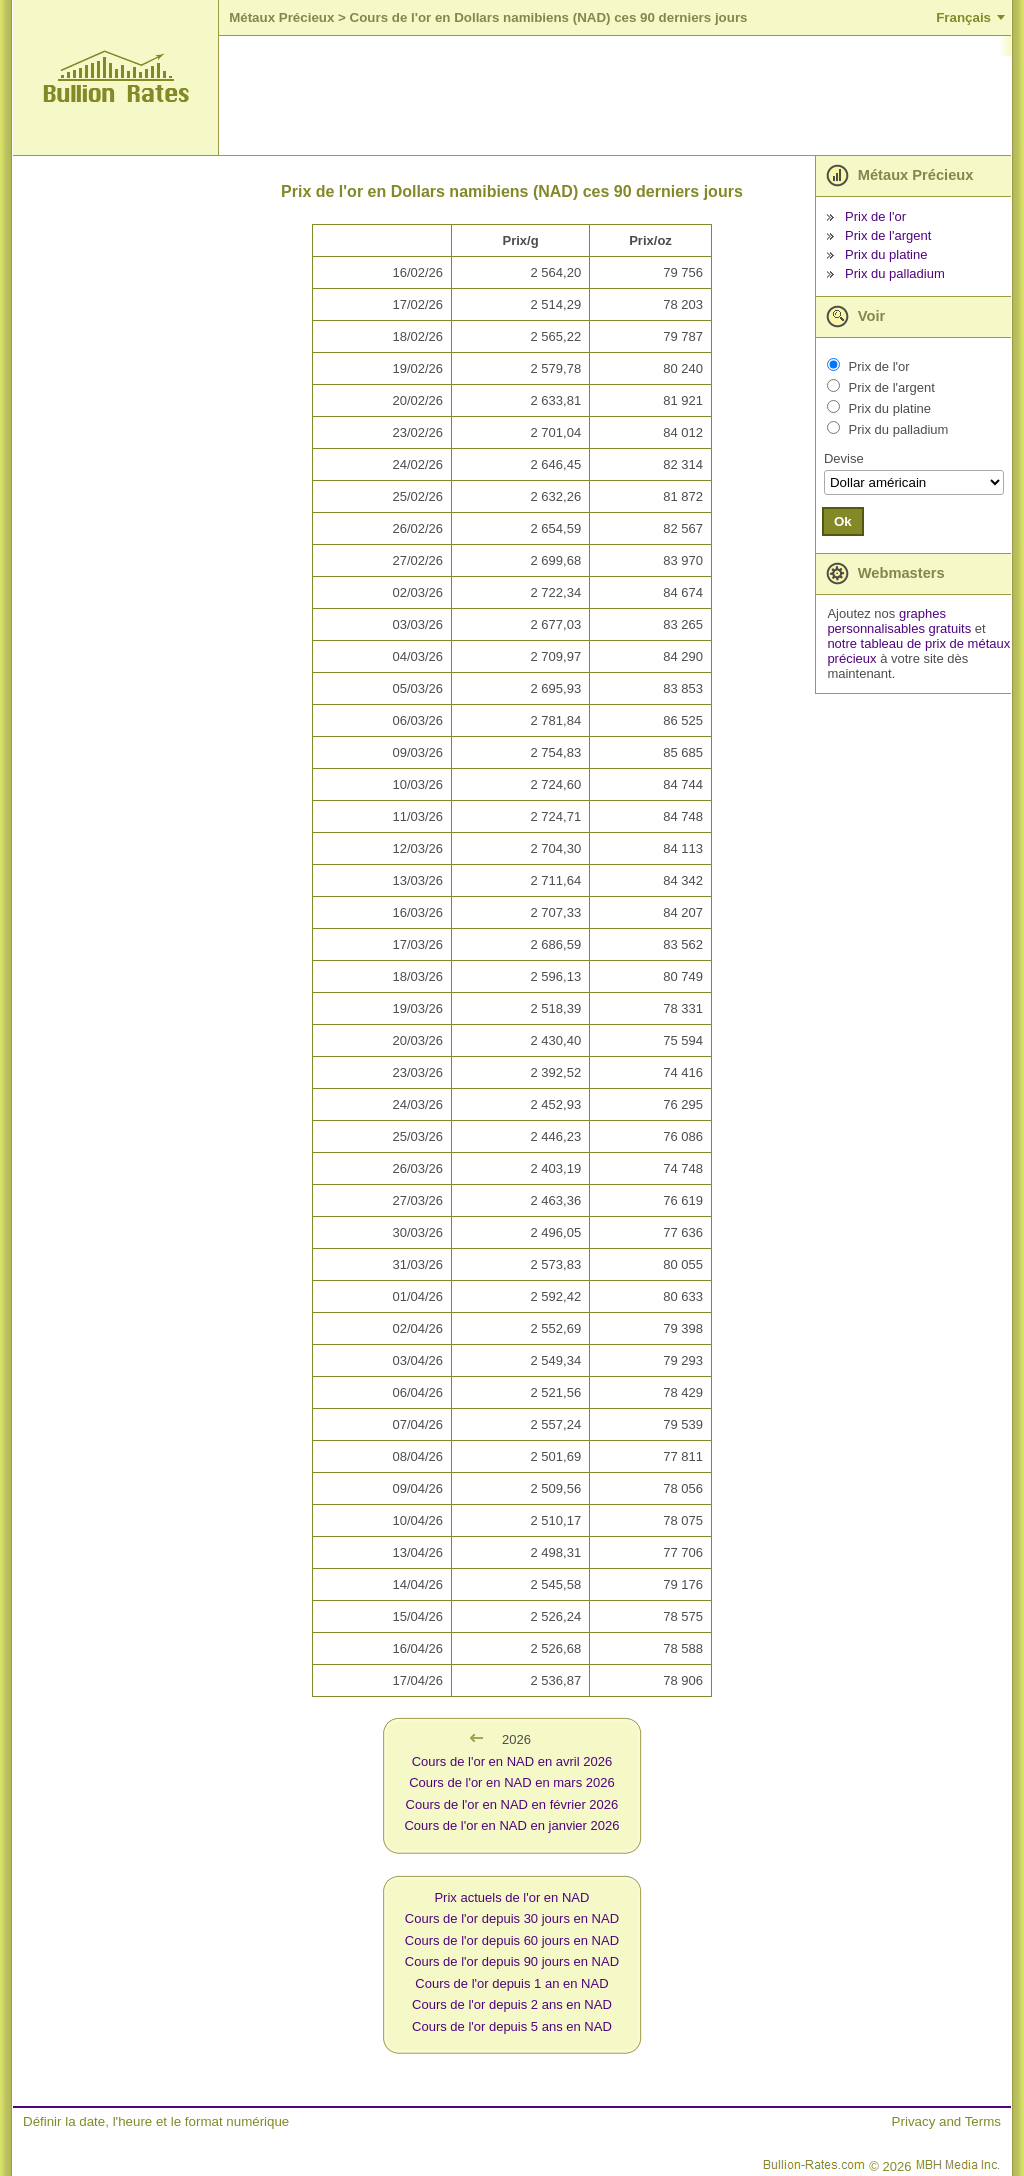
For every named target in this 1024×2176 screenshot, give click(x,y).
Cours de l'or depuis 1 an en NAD (511, 1983)
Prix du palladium (895, 273)
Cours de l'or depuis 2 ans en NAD (512, 2004)
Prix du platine (886, 254)
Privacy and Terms (946, 2121)
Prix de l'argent (888, 235)
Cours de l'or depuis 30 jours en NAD (512, 1918)
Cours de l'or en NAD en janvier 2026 (511, 1825)
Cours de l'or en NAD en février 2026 (512, 1804)
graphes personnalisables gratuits (899, 621)
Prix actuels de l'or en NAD (511, 1897)
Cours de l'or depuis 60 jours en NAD (512, 1940)
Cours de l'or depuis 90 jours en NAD (512, 1961)
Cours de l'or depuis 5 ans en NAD (512, 2026)
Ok (843, 521)
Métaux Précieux (281, 17)
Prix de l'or (875, 216)
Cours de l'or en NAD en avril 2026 (512, 1761)
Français (963, 17)
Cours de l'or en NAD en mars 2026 (512, 1782)
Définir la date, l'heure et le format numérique (156, 2121)
